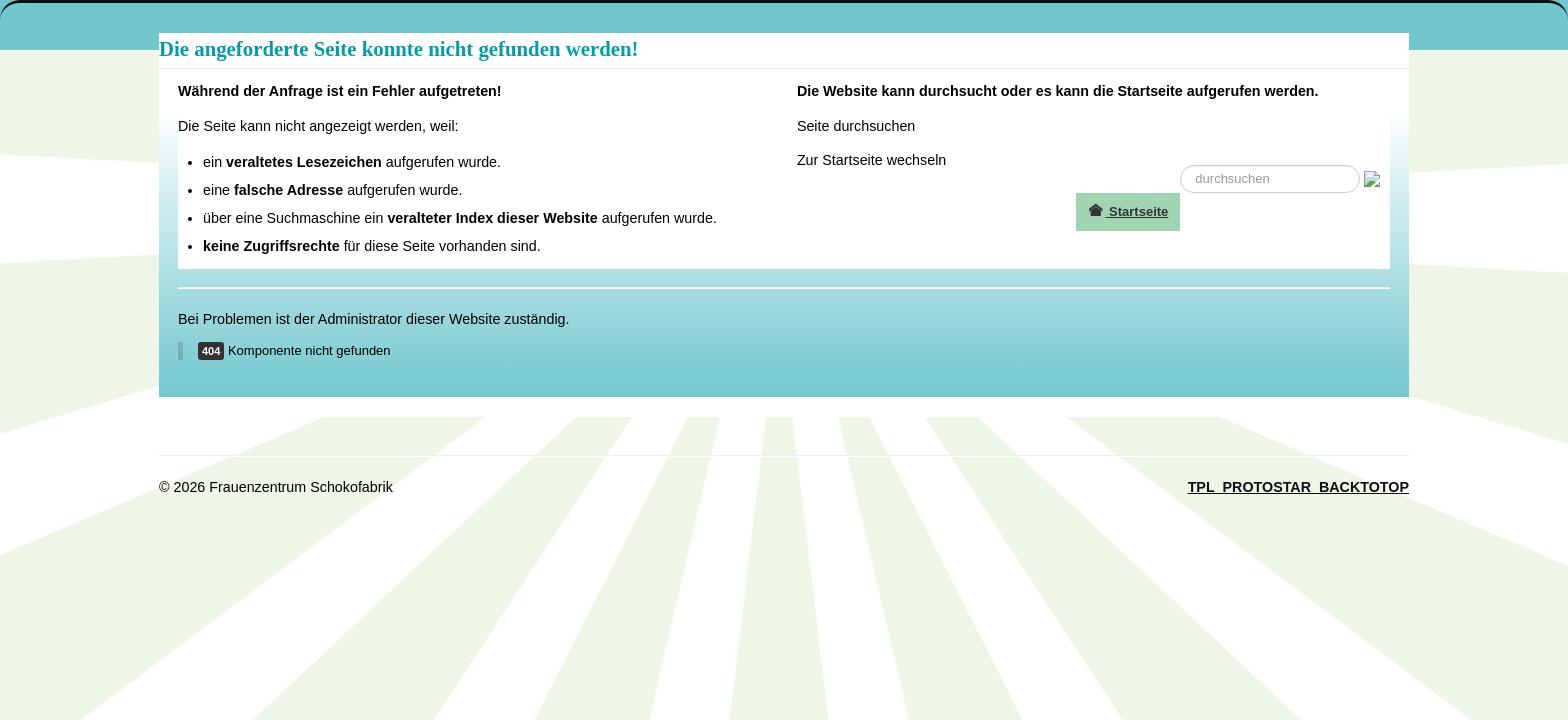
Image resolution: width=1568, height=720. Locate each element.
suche (1180, 165)
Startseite (1128, 211)
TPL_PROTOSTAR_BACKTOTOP (1298, 487)
